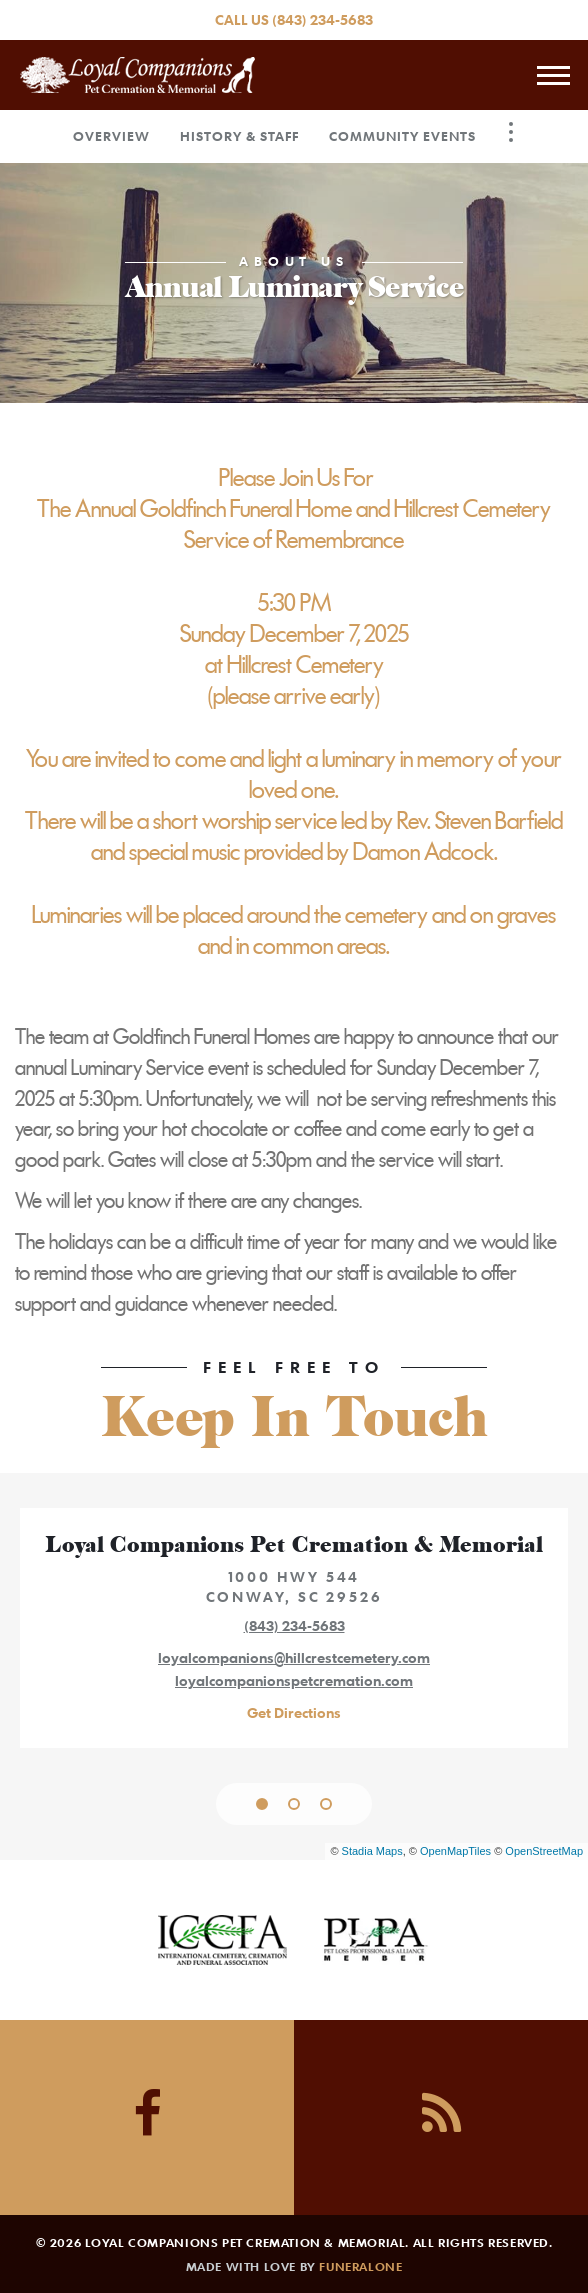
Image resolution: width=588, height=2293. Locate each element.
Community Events (402, 136)
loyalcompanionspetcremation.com (294, 1680)
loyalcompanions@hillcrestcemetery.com (294, 1657)
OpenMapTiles (455, 1851)
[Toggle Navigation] (511, 132)
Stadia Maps (372, 1851)
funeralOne (360, 2266)
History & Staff (239, 136)
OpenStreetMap (544, 1851)
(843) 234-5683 (322, 19)
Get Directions (294, 1712)
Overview (111, 136)
